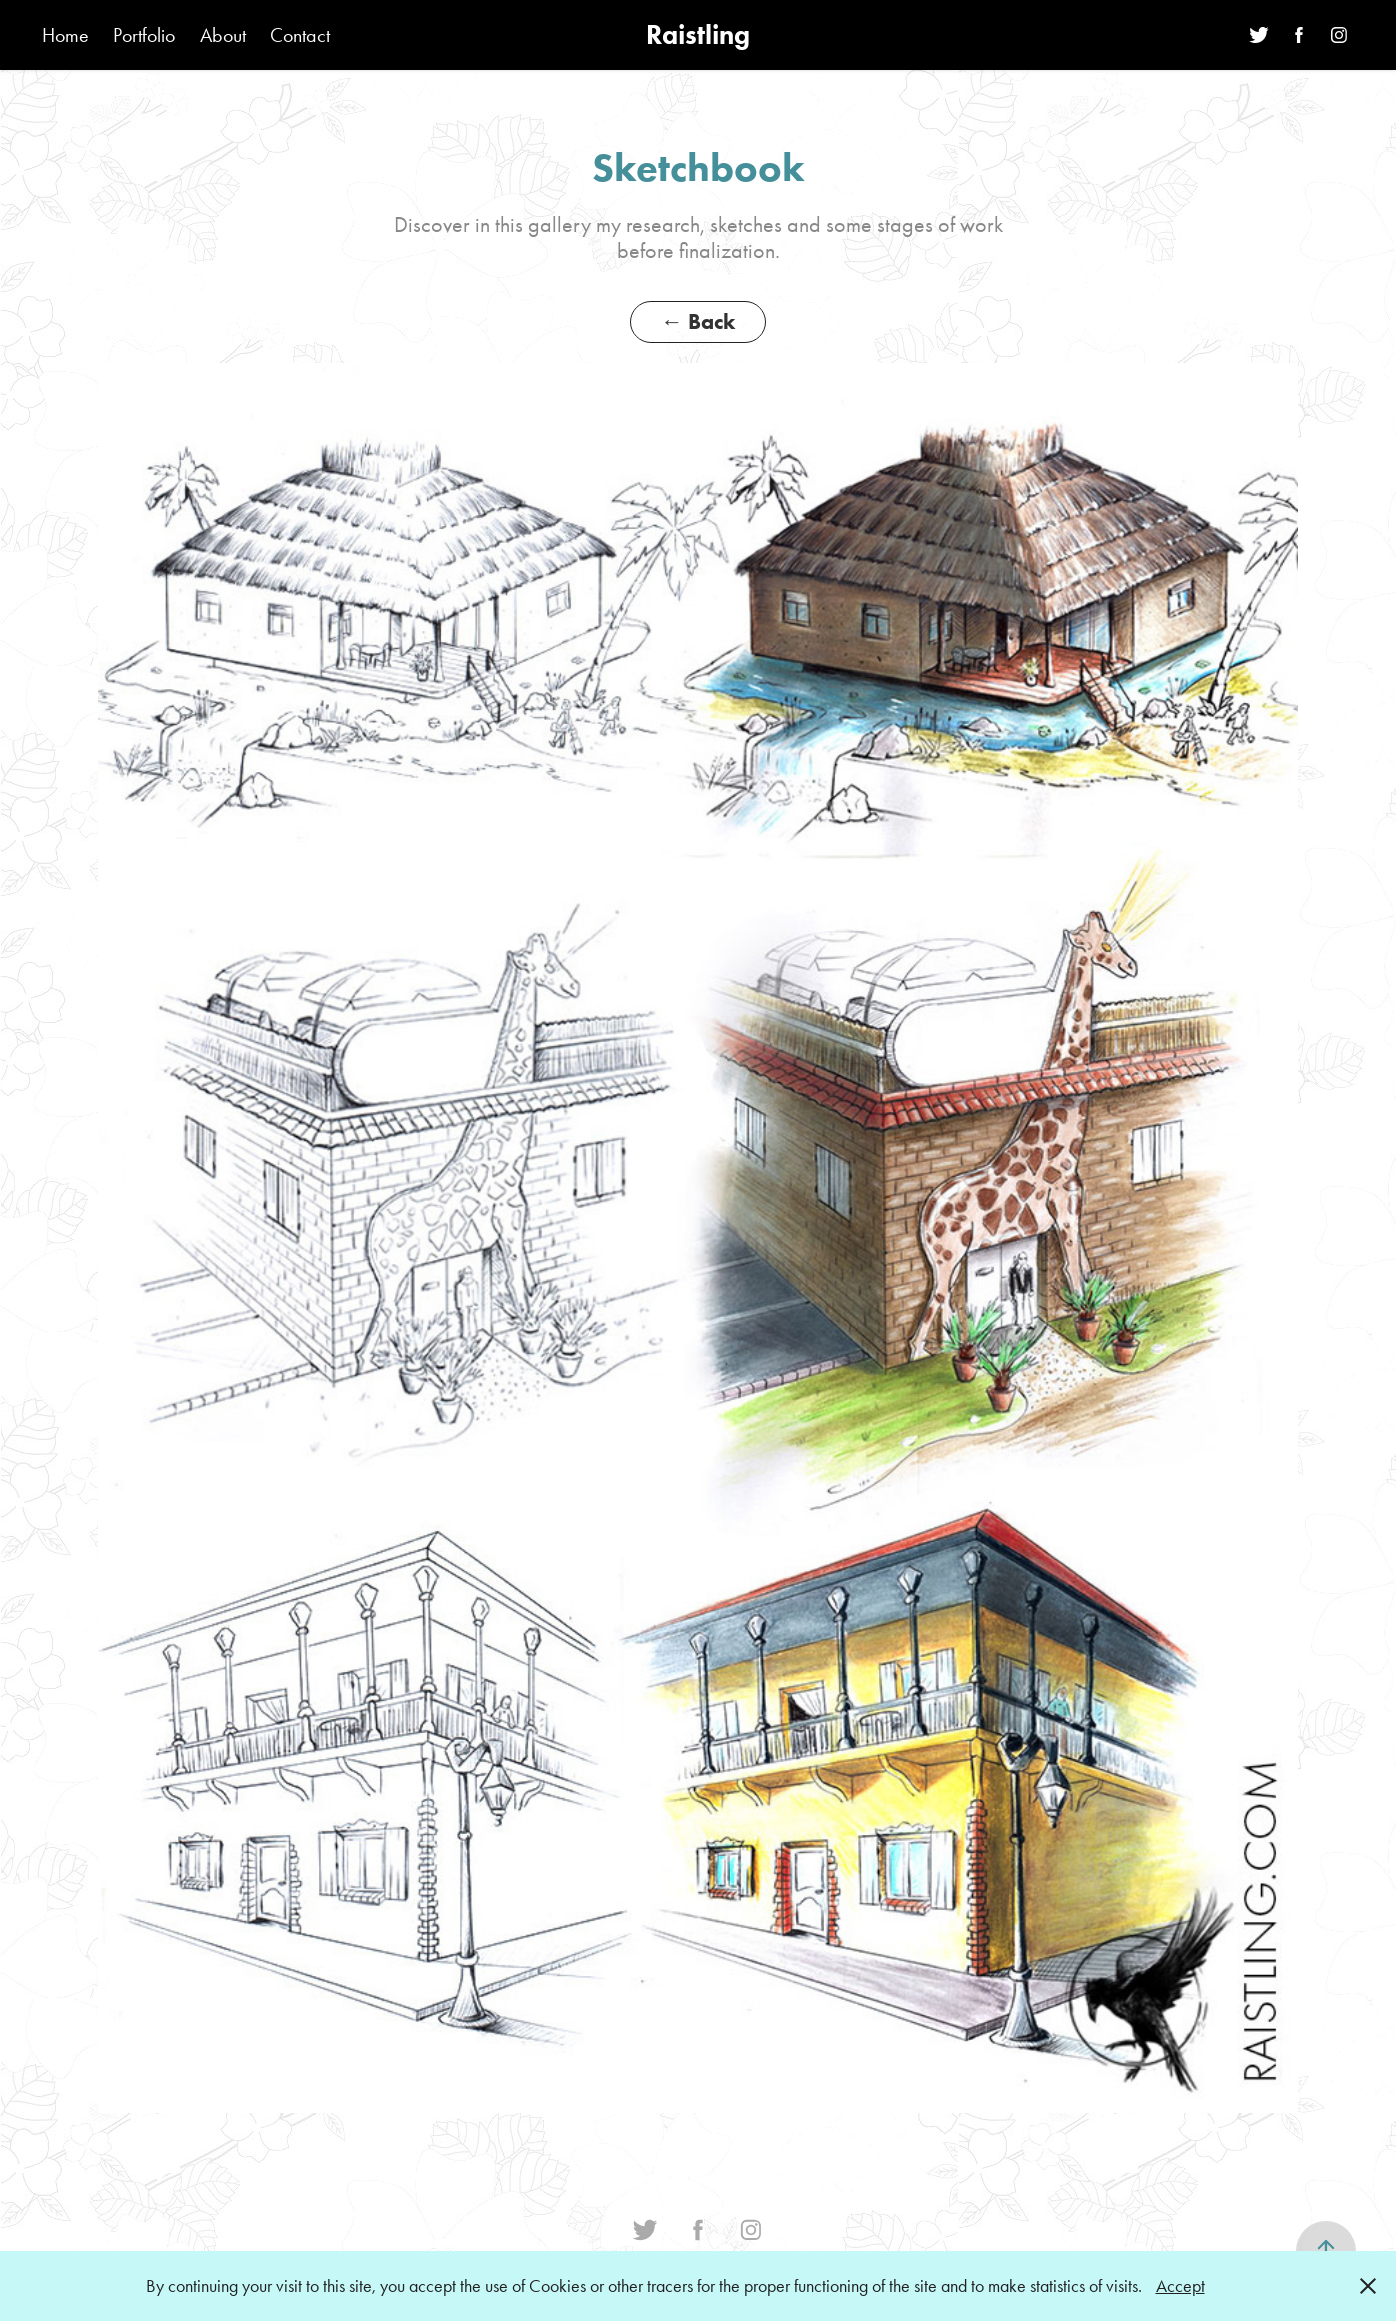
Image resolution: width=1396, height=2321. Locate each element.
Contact (300, 35)
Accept (1180, 2286)
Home (65, 35)
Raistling (698, 34)
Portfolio (144, 35)
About (223, 35)
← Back (698, 321)
